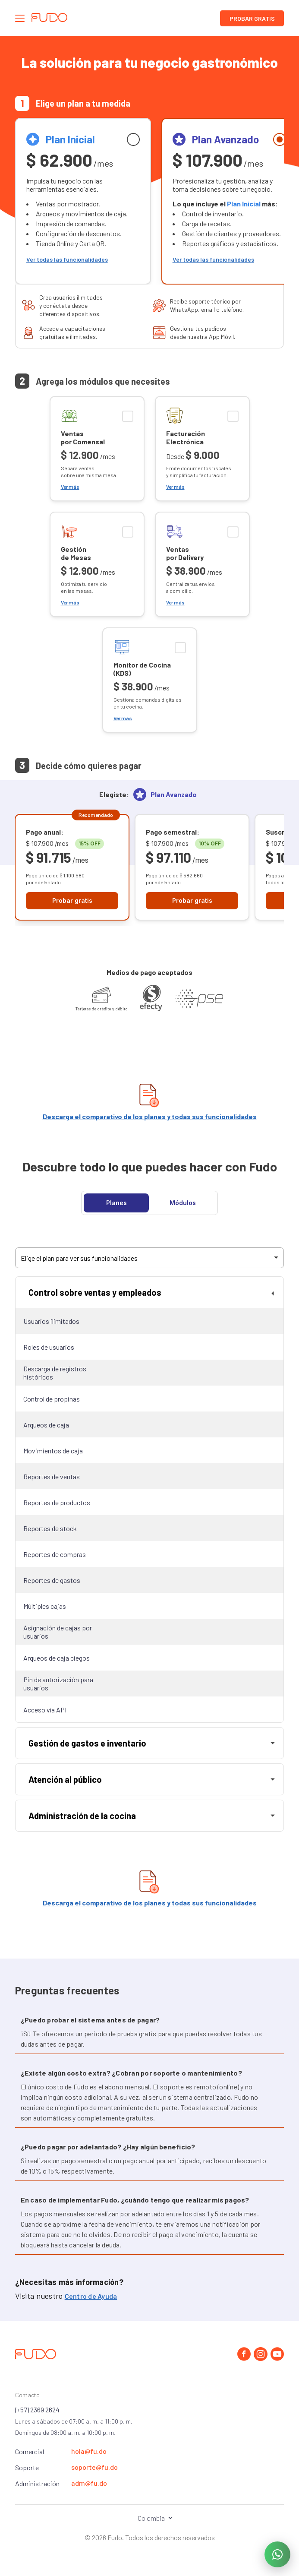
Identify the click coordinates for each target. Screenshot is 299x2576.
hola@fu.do (89, 2451)
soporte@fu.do (94, 2467)
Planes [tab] (116, 1202)
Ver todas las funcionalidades (67, 259)
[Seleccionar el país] (149, 2517)
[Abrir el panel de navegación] (20, 18)
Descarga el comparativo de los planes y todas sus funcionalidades (150, 1116)
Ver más (70, 487)
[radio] (83, 201)
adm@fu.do (89, 2483)
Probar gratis (252, 18)
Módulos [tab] (183, 1202)
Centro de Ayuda (91, 2296)
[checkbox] (97, 448)
